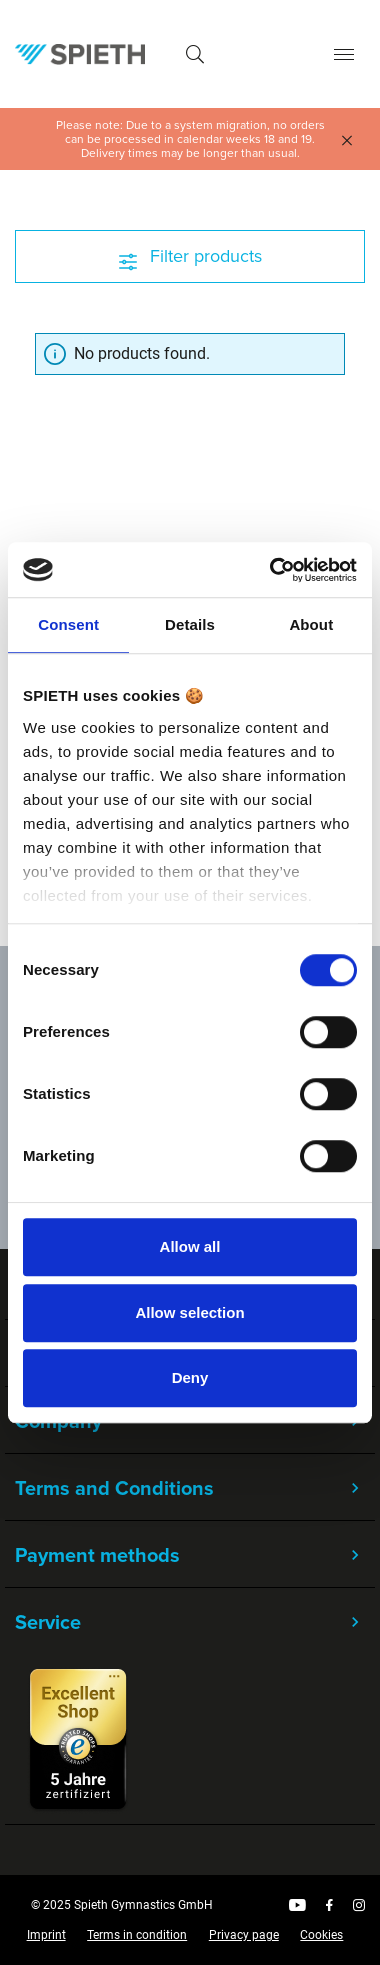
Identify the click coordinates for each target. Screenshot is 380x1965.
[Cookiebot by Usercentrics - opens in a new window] (271, 570)
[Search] (195, 54)
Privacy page (244, 1935)
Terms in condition (137, 1935)
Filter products (190, 255)
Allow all (190, 1246)
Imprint (46, 1935)
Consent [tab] (68, 624)
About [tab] (311, 624)
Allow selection (189, 1312)
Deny (190, 1377)
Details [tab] (190, 624)
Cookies (321, 1935)
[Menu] (344, 54)
